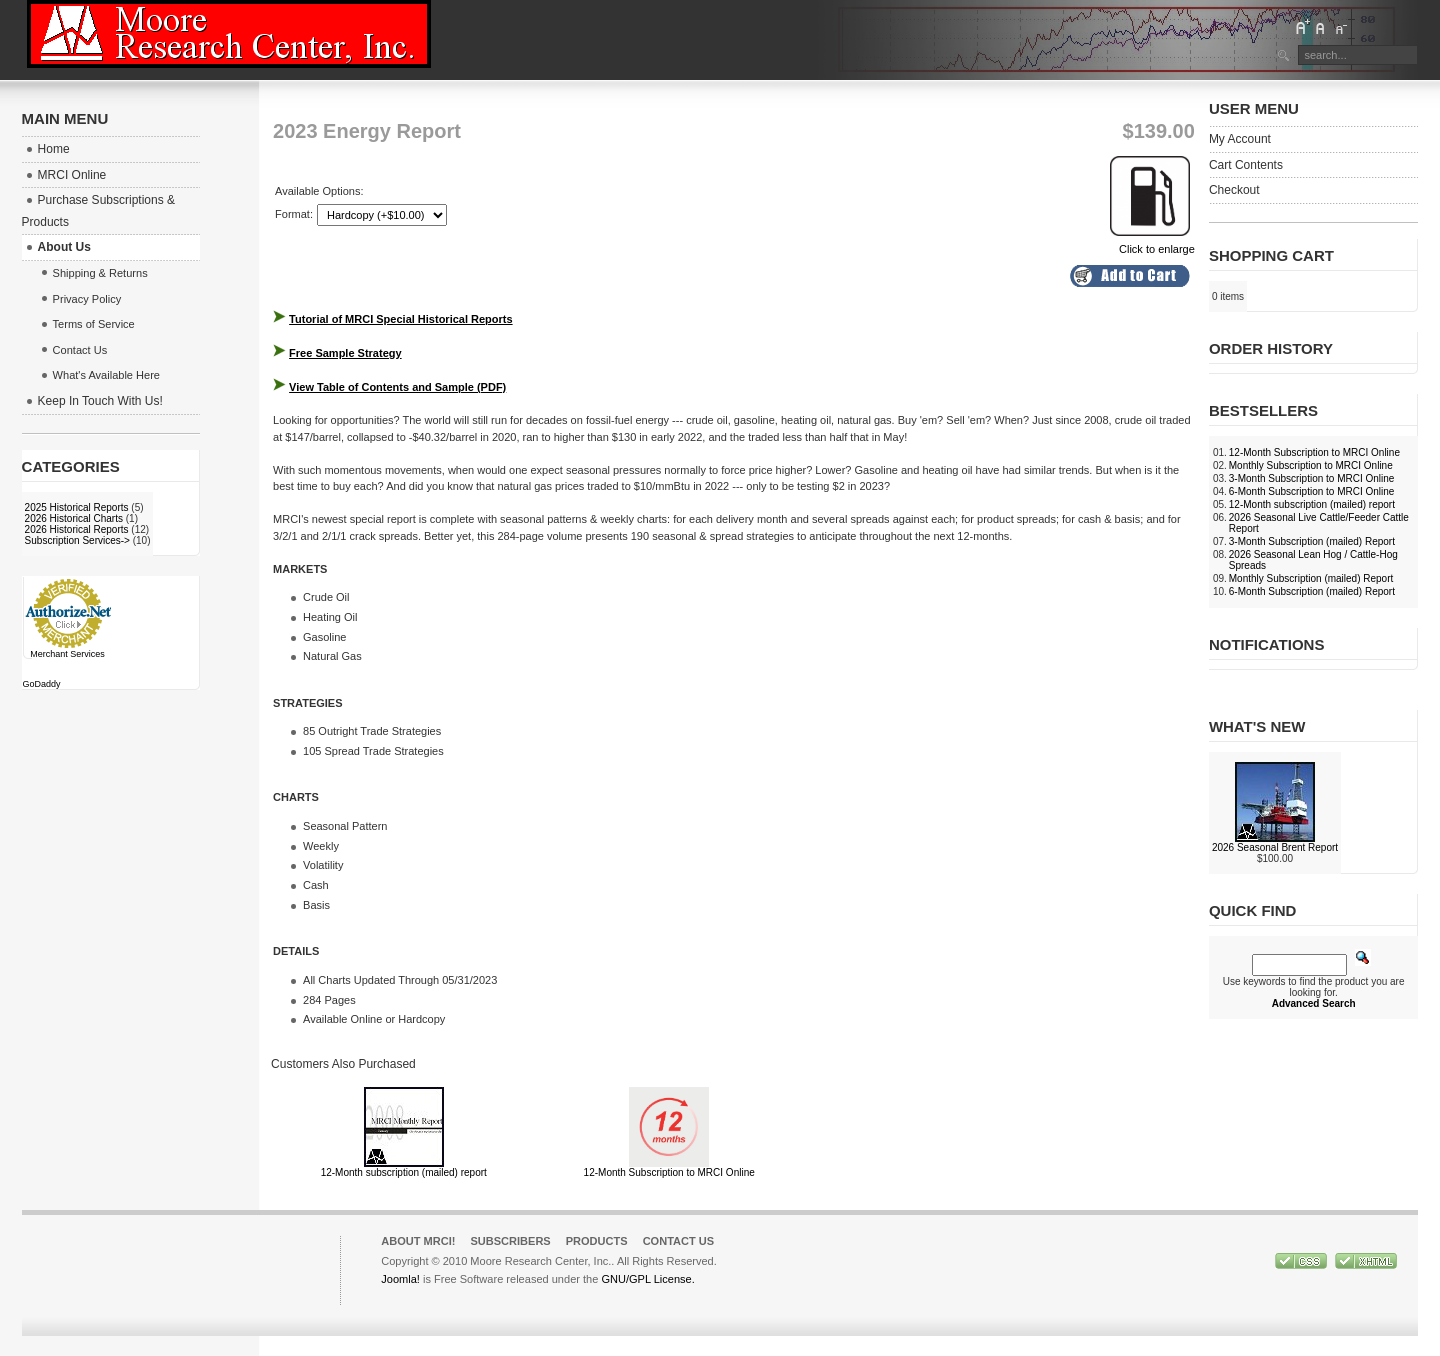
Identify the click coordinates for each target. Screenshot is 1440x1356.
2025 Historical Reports (77, 507)
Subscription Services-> (77, 540)
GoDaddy (42, 684)
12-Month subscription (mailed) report (404, 1172)
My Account (1240, 139)
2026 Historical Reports (77, 529)
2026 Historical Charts (74, 518)
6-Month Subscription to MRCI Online (1312, 491)
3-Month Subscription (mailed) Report (1312, 541)
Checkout (1234, 190)
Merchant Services (67, 654)
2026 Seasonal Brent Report (1275, 847)
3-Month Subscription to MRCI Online (1312, 478)
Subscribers (510, 1241)
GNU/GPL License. (647, 1279)
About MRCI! (418, 1241)
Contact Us (679, 1241)
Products (597, 1241)
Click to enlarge (1152, 243)
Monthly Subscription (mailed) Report (1311, 578)
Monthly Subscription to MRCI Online (1311, 465)
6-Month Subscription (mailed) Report (1312, 591)
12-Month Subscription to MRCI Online (669, 1172)
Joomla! (400, 1279)
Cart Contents (1246, 165)
